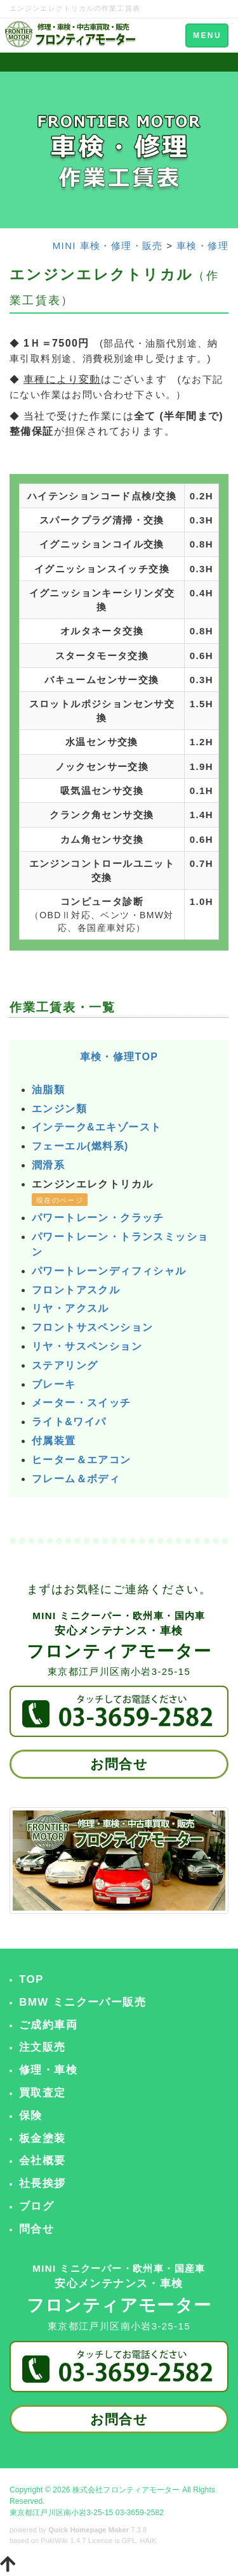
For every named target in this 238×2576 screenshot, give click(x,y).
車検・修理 (202, 245)
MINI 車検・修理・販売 (108, 245)
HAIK (148, 2540)
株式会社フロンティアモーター (126, 2489)
